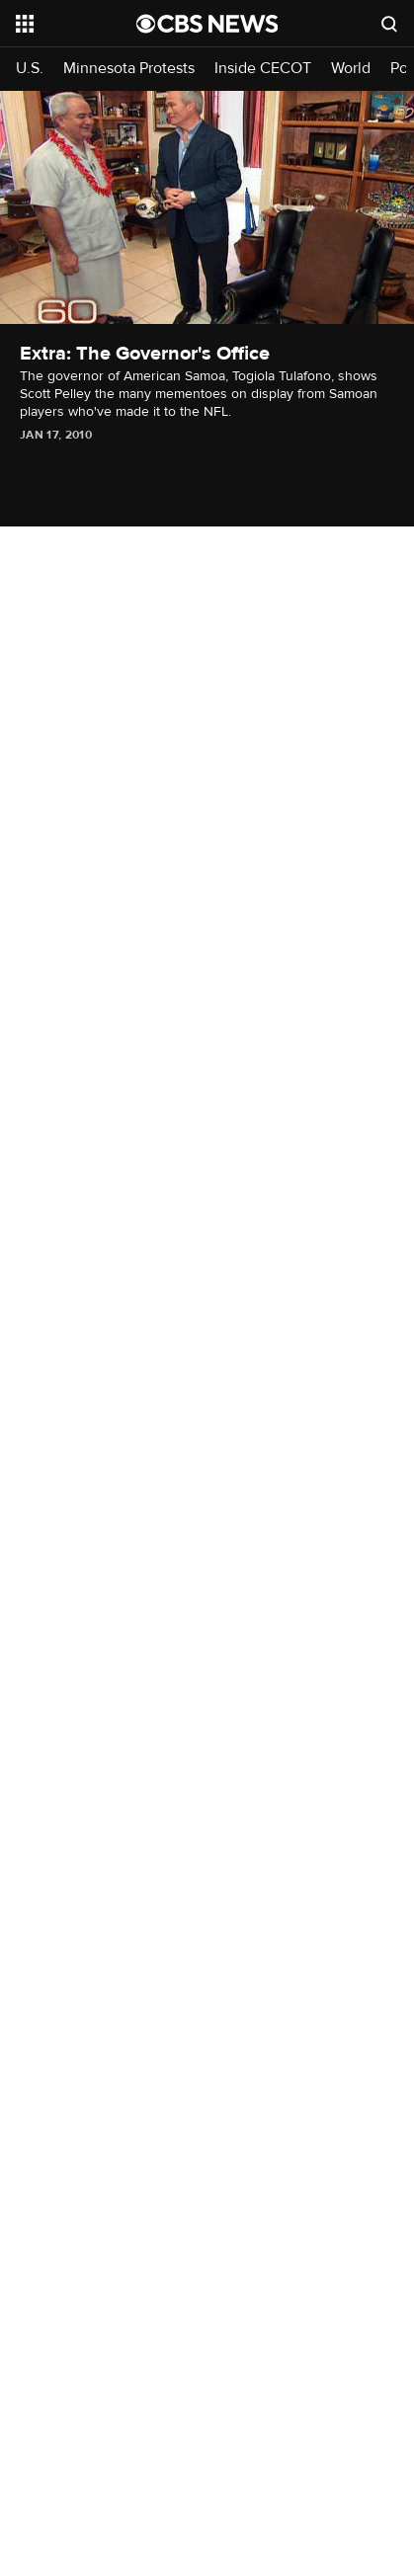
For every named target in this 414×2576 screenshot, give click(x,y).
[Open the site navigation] (76, 24)
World (351, 68)
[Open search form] (389, 24)
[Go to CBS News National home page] (207, 24)
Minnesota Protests (129, 68)
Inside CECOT (262, 68)
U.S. (29, 68)
